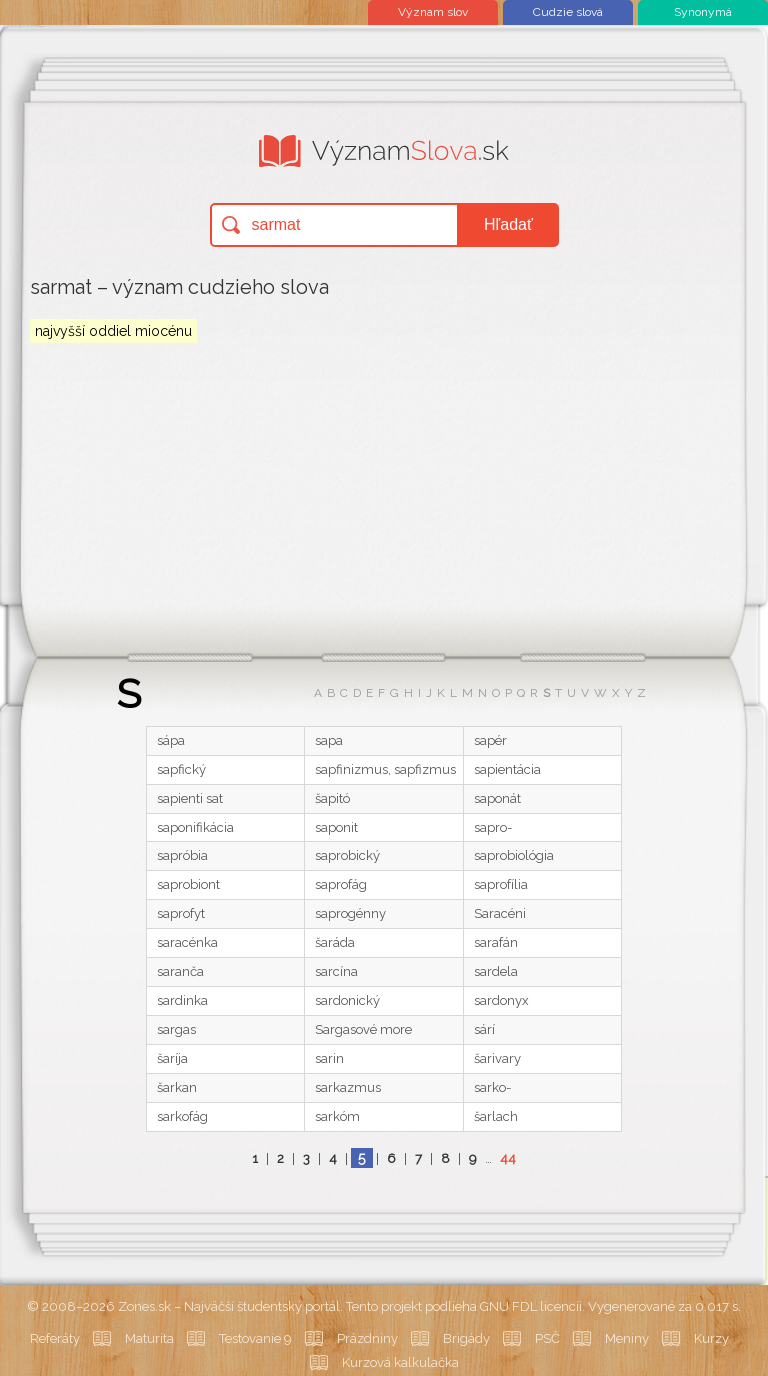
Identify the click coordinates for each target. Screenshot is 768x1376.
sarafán (496, 942)
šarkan (177, 1087)
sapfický (181, 769)
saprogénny (350, 913)
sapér (490, 740)
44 (508, 1158)
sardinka (182, 1000)
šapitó (332, 798)
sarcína (336, 971)
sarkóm (337, 1116)
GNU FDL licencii (531, 1306)
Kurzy (711, 1338)
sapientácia (507, 769)
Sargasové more (363, 1029)
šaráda (335, 942)
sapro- (493, 827)
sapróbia (182, 855)
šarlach (496, 1116)
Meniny (627, 1338)
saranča (180, 971)
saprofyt (181, 913)
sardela (496, 971)
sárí (484, 1029)
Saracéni (500, 913)
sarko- (492, 1087)
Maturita (149, 1338)
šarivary (497, 1058)
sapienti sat (190, 798)
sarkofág (182, 1116)
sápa (171, 740)
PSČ (547, 1338)
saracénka (187, 942)
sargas (176, 1029)
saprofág (341, 884)
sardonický (347, 1000)
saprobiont (188, 884)
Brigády (466, 1338)
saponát (497, 798)
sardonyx (501, 1000)
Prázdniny (367, 1338)
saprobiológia (514, 855)
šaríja (172, 1058)
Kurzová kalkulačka (400, 1362)
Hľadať (508, 224)
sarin (329, 1058)
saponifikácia (195, 827)
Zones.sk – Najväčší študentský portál (229, 1306)
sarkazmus (348, 1087)
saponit (336, 827)
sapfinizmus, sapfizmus (385, 769)
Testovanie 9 (255, 1338)
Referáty (55, 1338)
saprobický (347, 855)
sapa (329, 740)
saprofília (501, 884)
